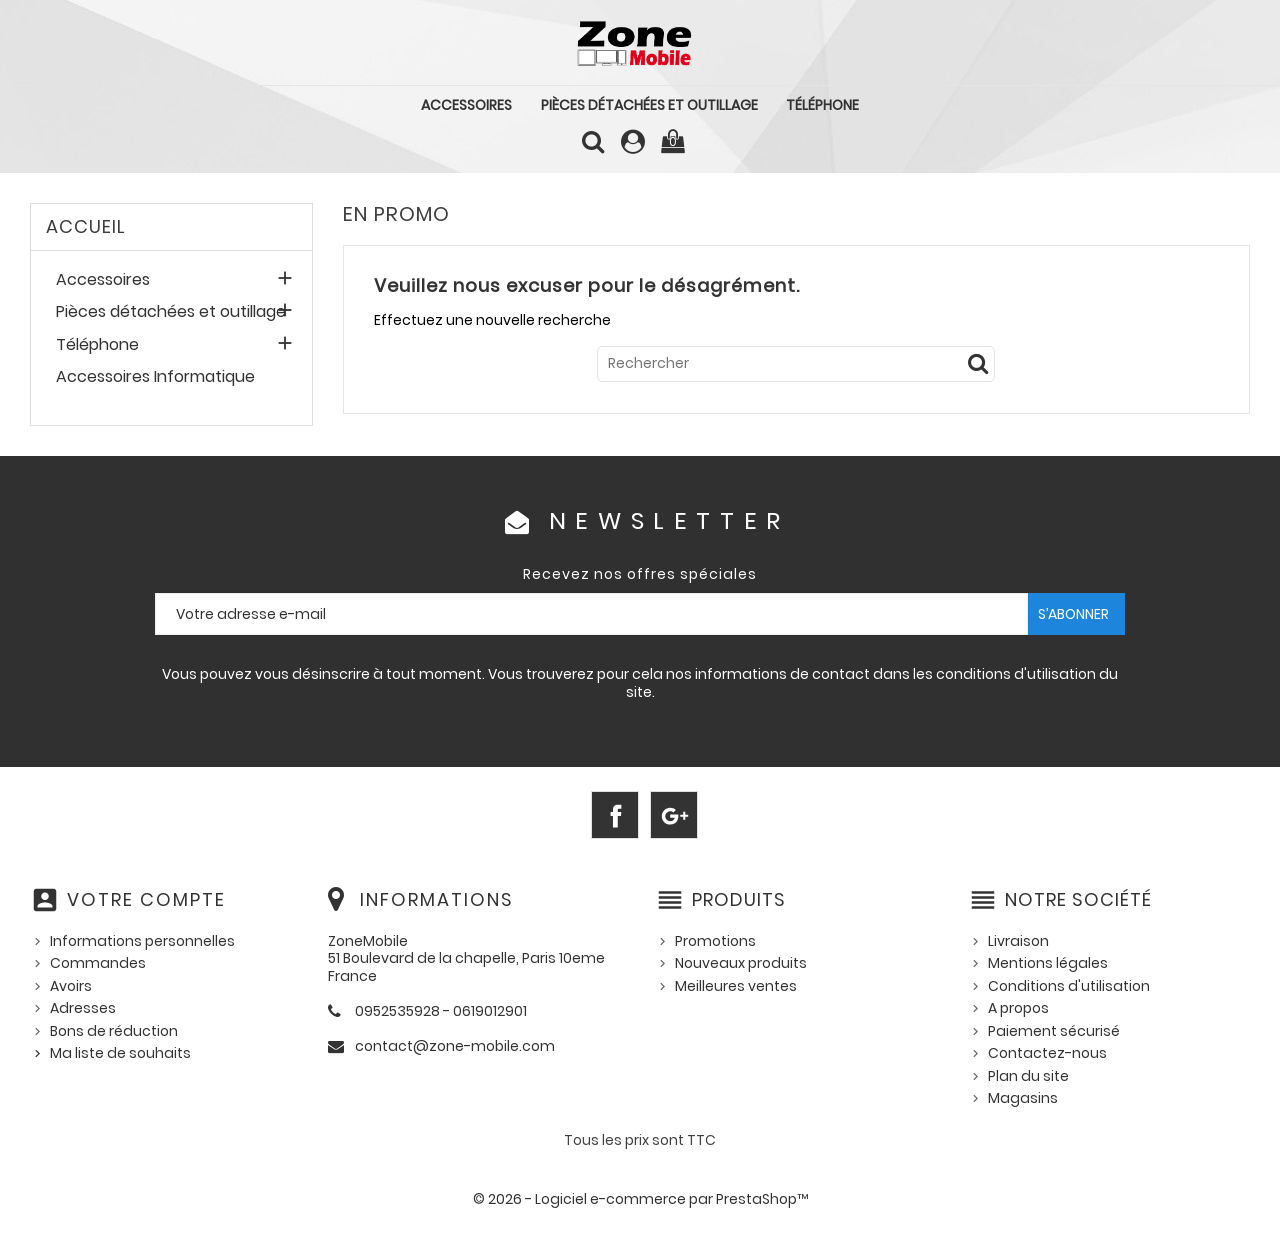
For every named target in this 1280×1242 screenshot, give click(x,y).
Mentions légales (1048, 963)
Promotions (715, 941)
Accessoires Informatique (155, 378)
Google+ (674, 815)
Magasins (1023, 1098)
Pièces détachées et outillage (649, 105)
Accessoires (466, 105)
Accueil (86, 226)
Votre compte (146, 899)
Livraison (1018, 941)
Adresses (83, 1008)
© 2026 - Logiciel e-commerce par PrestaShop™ (640, 1199)
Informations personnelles (142, 941)
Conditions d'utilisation (1069, 986)
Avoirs (71, 986)
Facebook (615, 815)
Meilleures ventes (736, 986)
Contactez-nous (1047, 1053)
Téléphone (822, 105)
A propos (1018, 1008)
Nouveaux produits (741, 963)
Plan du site (1028, 1076)
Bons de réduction (114, 1031)
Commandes (98, 963)
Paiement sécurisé (1054, 1031)
